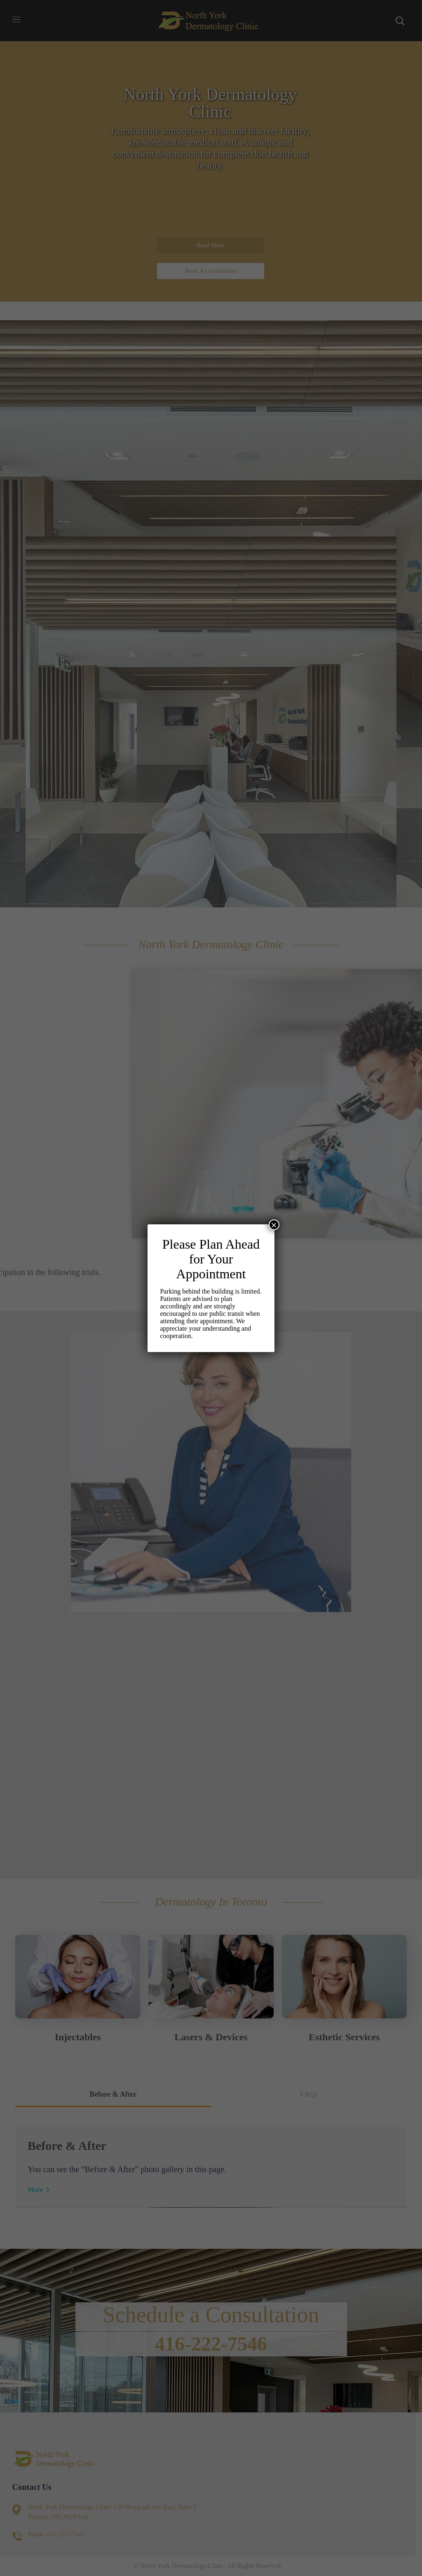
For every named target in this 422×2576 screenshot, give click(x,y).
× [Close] (274, 1224)
